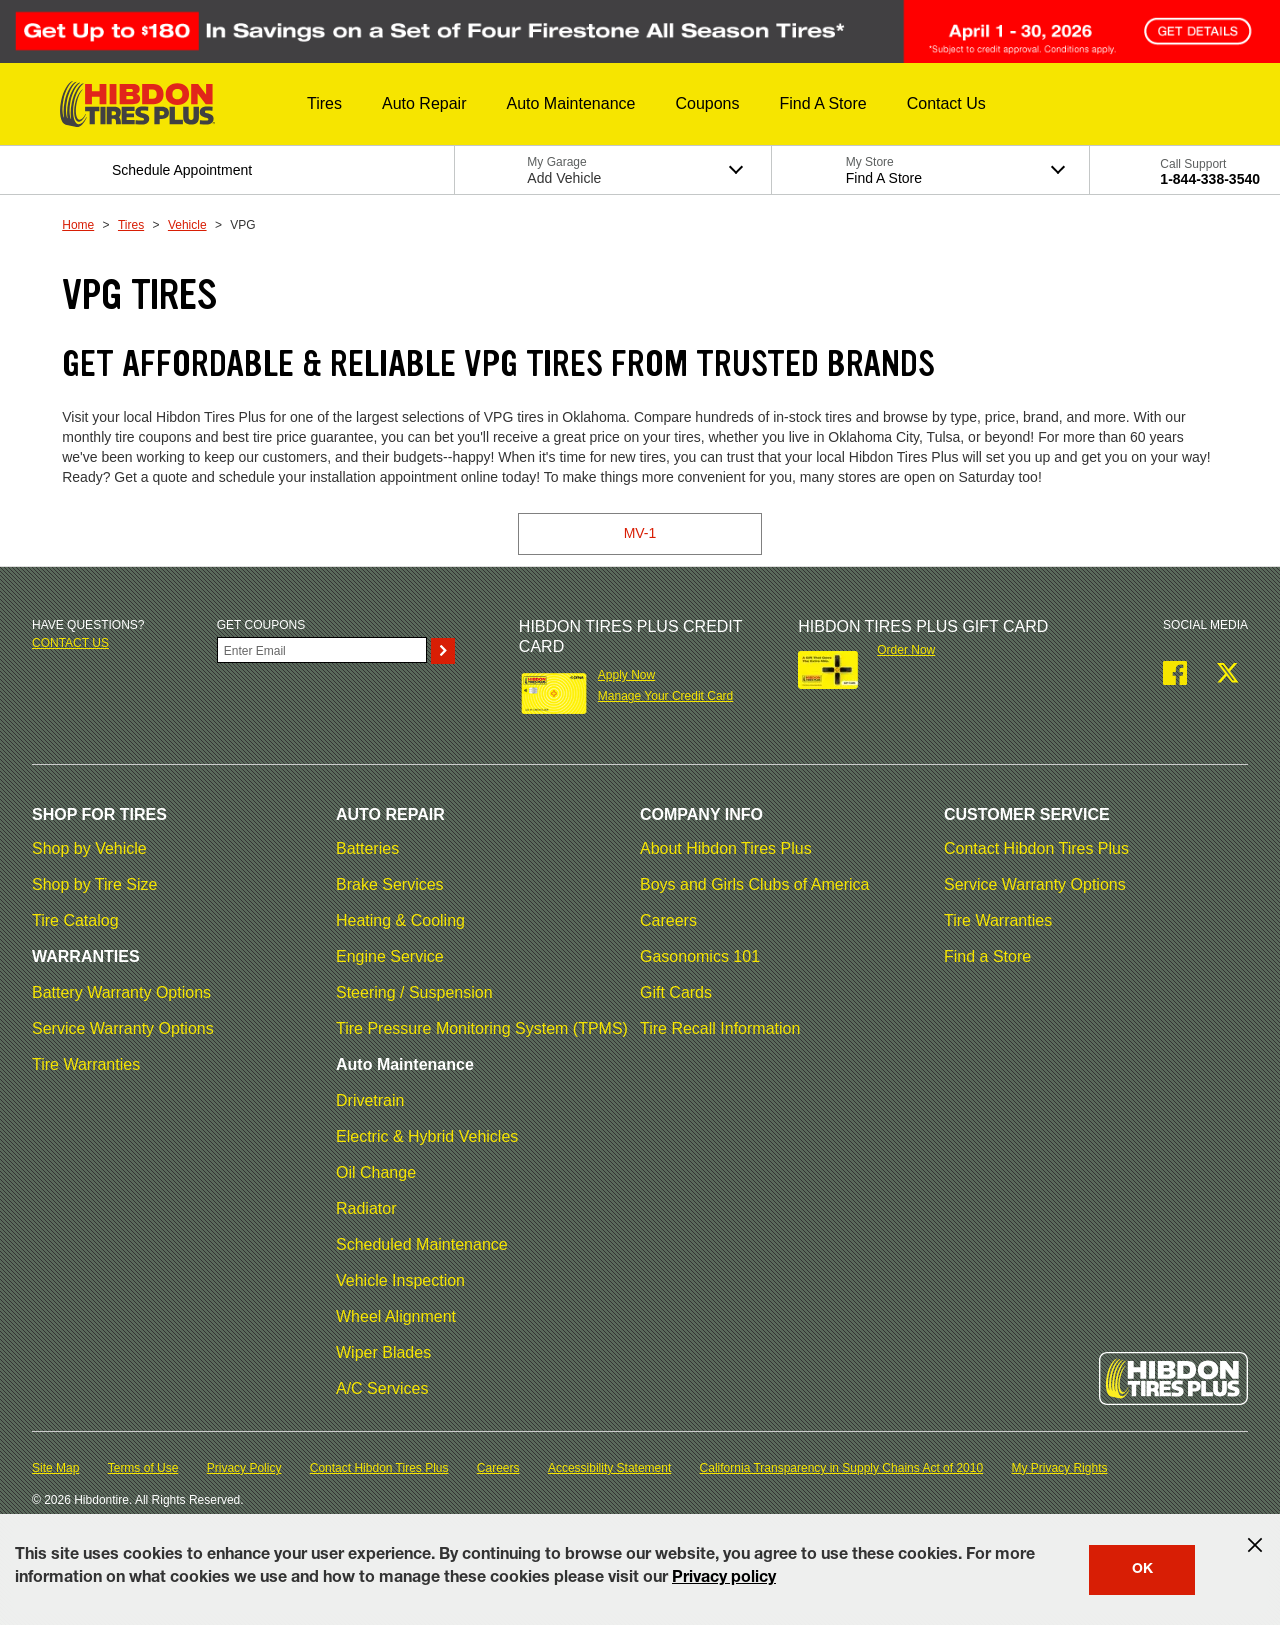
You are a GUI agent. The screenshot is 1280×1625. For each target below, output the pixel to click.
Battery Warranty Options (121, 992)
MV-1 (640, 533)
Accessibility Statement (609, 1468)
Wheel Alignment (396, 1316)
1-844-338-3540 (1210, 179)
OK (1142, 1570)
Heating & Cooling (400, 920)
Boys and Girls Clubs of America (754, 884)
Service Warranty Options (123, 1028)
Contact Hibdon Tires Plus (1036, 848)
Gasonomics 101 (700, 956)
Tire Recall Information (720, 1028)
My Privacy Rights (1059, 1468)
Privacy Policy (244, 1468)
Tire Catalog (75, 920)
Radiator (366, 1208)
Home (78, 225)
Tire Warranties (86, 1064)
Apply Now (626, 675)
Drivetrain (370, 1100)
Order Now (906, 650)
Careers (668, 920)
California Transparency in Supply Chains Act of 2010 (842, 1468)
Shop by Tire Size (94, 884)
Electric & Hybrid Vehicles (427, 1136)
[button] (324, 104)
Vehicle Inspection (400, 1280)
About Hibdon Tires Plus (726, 848)
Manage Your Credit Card (665, 696)
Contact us (70, 643)
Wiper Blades (383, 1352)
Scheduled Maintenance (422, 1244)
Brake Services (390, 884)
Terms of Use (143, 1468)
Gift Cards (676, 992)
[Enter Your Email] (322, 650)
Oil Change (376, 1172)
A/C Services (382, 1388)
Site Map (55, 1468)
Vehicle (187, 225)
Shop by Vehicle (89, 848)
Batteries (367, 848)
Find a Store (987, 956)
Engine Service (390, 956)
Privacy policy (724, 1579)
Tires (131, 225)
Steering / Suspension (414, 992)
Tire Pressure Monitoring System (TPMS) (482, 1028)
